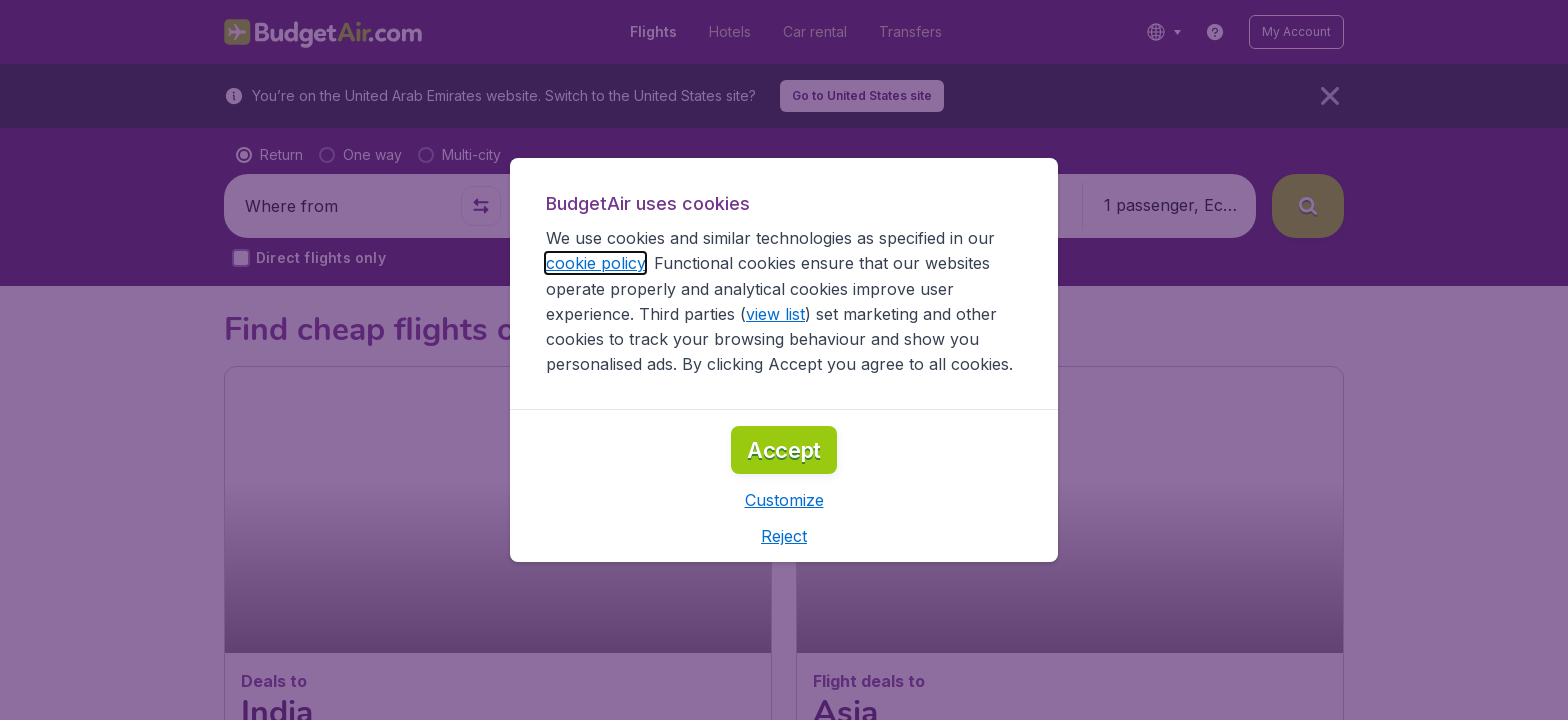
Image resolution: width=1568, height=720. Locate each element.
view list (775, 314)
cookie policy (595, 263)
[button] (784, 500)
